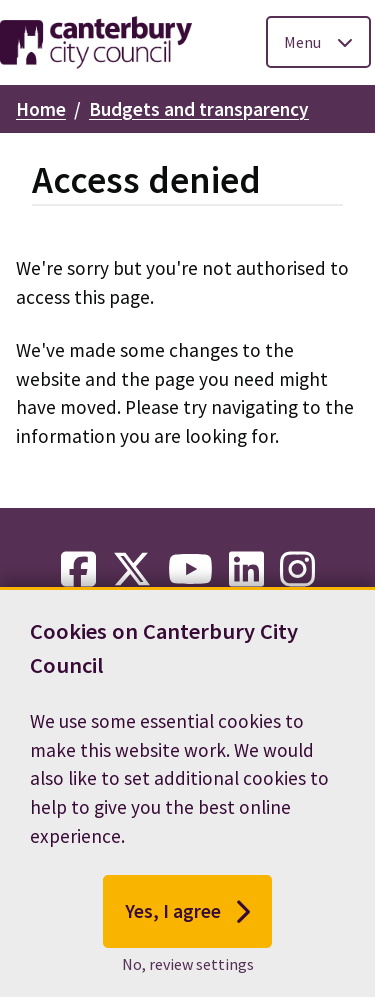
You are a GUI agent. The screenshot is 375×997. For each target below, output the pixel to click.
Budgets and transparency (199, 109)
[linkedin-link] (246, 570)
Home (41, 109)
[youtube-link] (190, 570)
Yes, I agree (187, 916)
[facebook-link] (78, 570)
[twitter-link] (132, 570)
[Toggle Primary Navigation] (318, 42)
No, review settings (188, 968)
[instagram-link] (297, 570)
